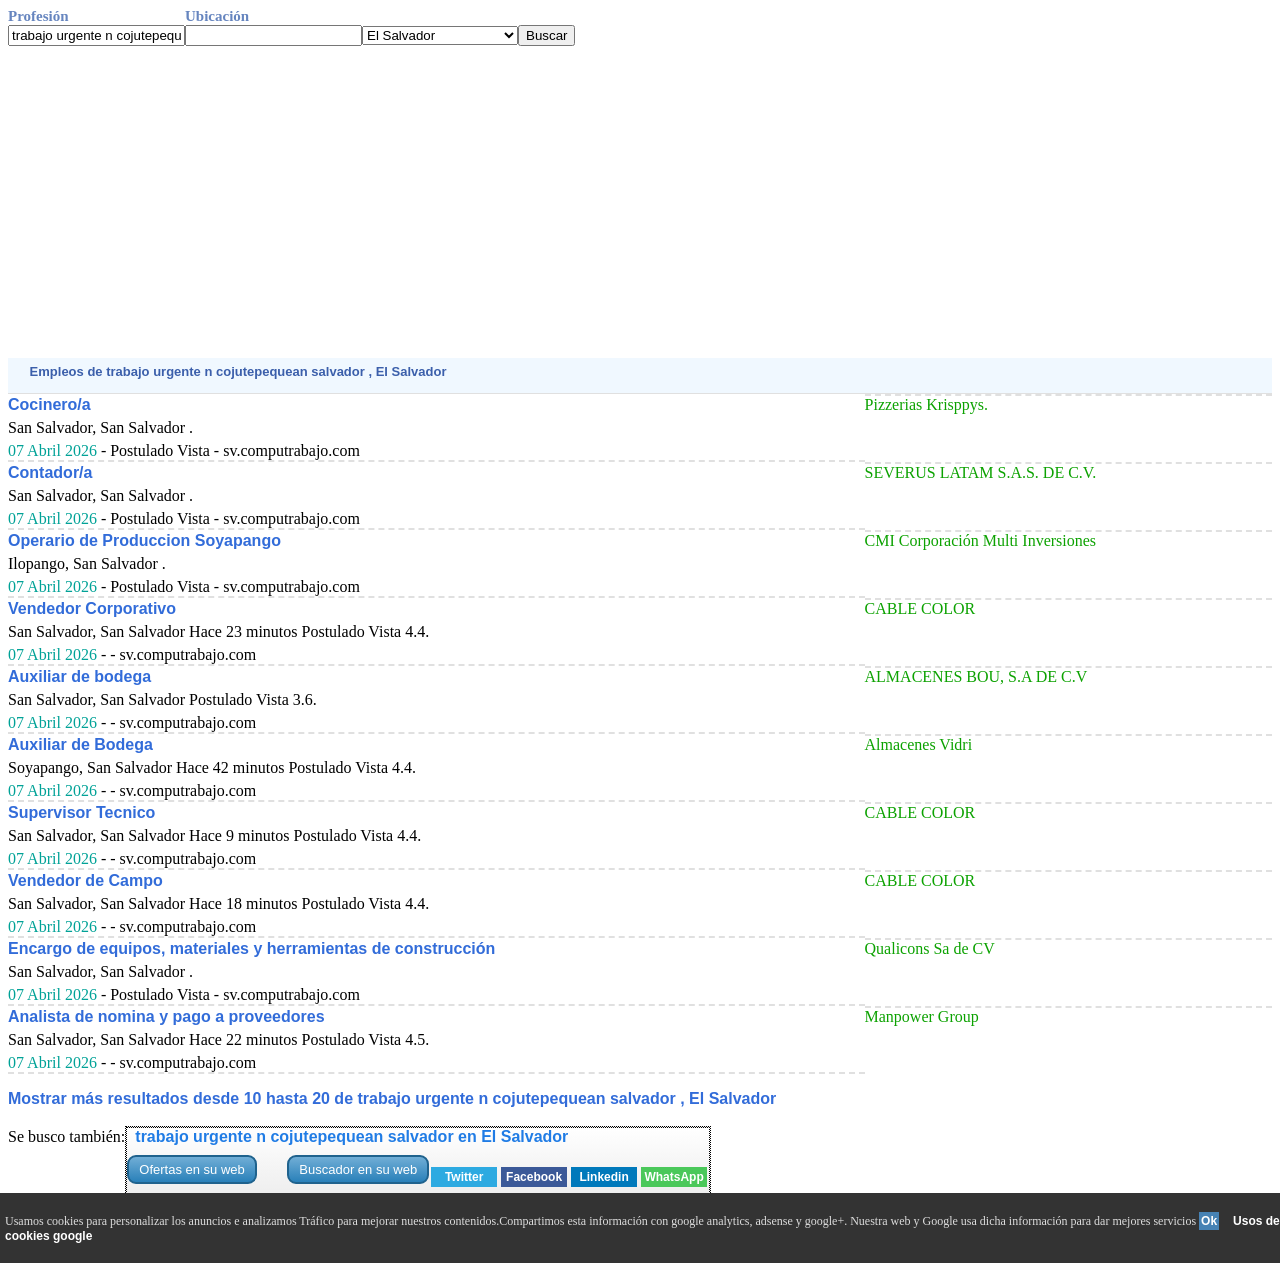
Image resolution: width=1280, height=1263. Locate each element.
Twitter (464, 1177)
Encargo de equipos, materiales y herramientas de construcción (251, 948)
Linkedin (603, 1177)
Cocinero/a (49, 404)
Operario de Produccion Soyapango (144, 540)
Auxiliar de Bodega (80, 744)
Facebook (534, 1177)
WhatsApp (673, 1177)
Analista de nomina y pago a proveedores (166, 1016)
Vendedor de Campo (85, 880)
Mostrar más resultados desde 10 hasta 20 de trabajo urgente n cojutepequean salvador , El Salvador (392, 1098)
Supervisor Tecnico (81, 812)
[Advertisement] (608, 202)
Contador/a (50, 472)
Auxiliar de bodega (79, 676)
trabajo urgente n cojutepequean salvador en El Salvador (351, 1136)
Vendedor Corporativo (92, 608)
